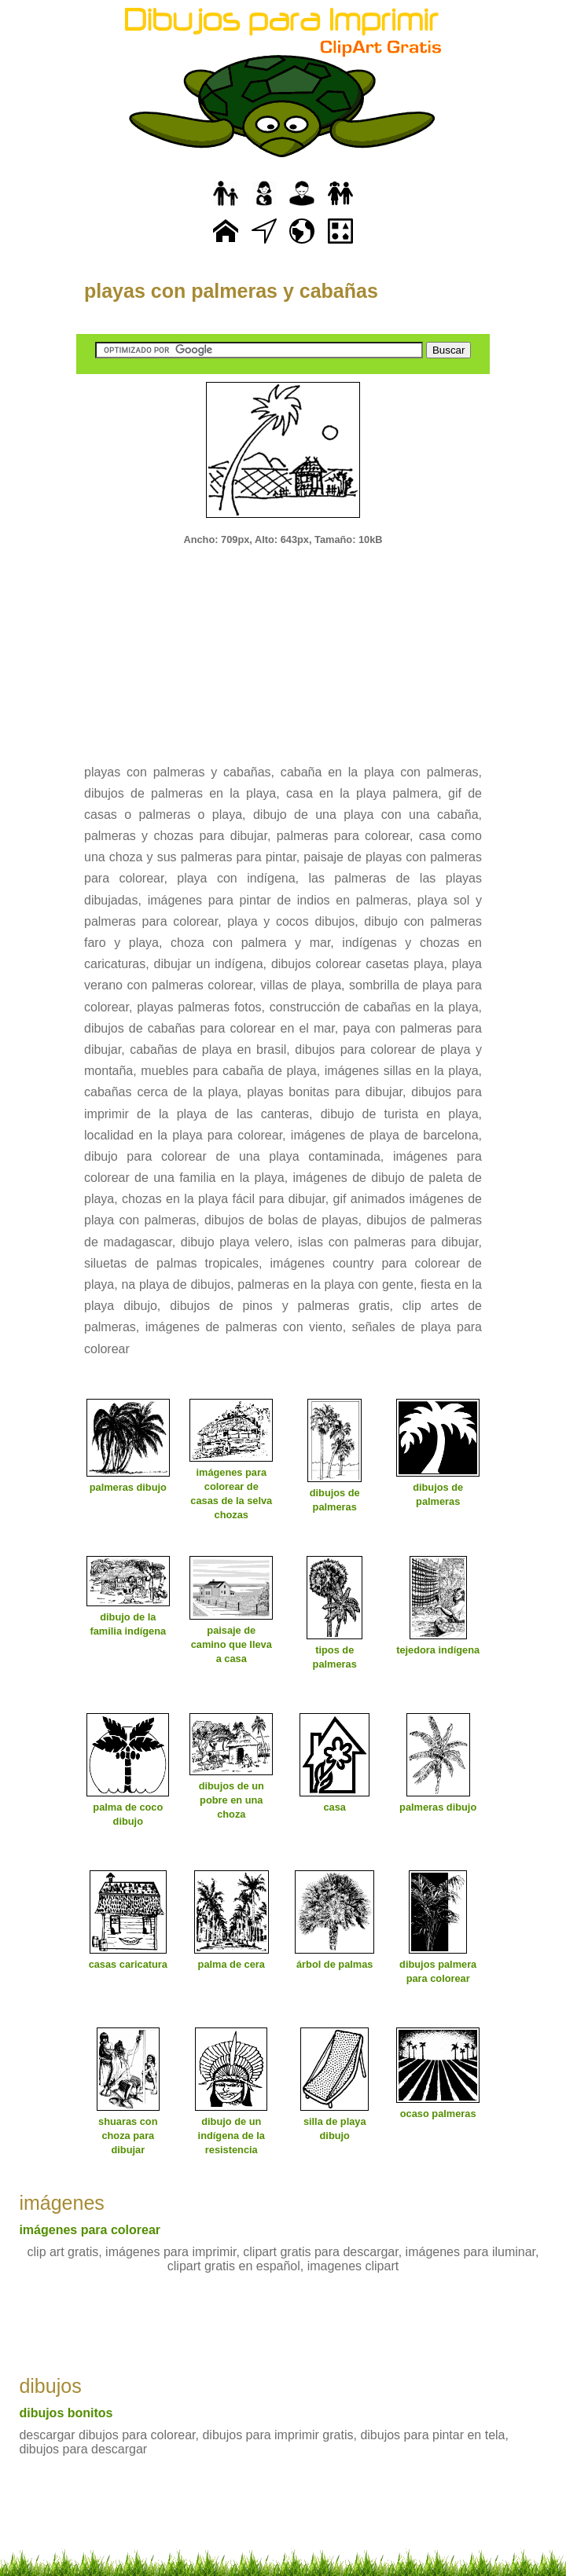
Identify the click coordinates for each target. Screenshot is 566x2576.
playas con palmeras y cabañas (231, 291)
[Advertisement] (283, 644)
